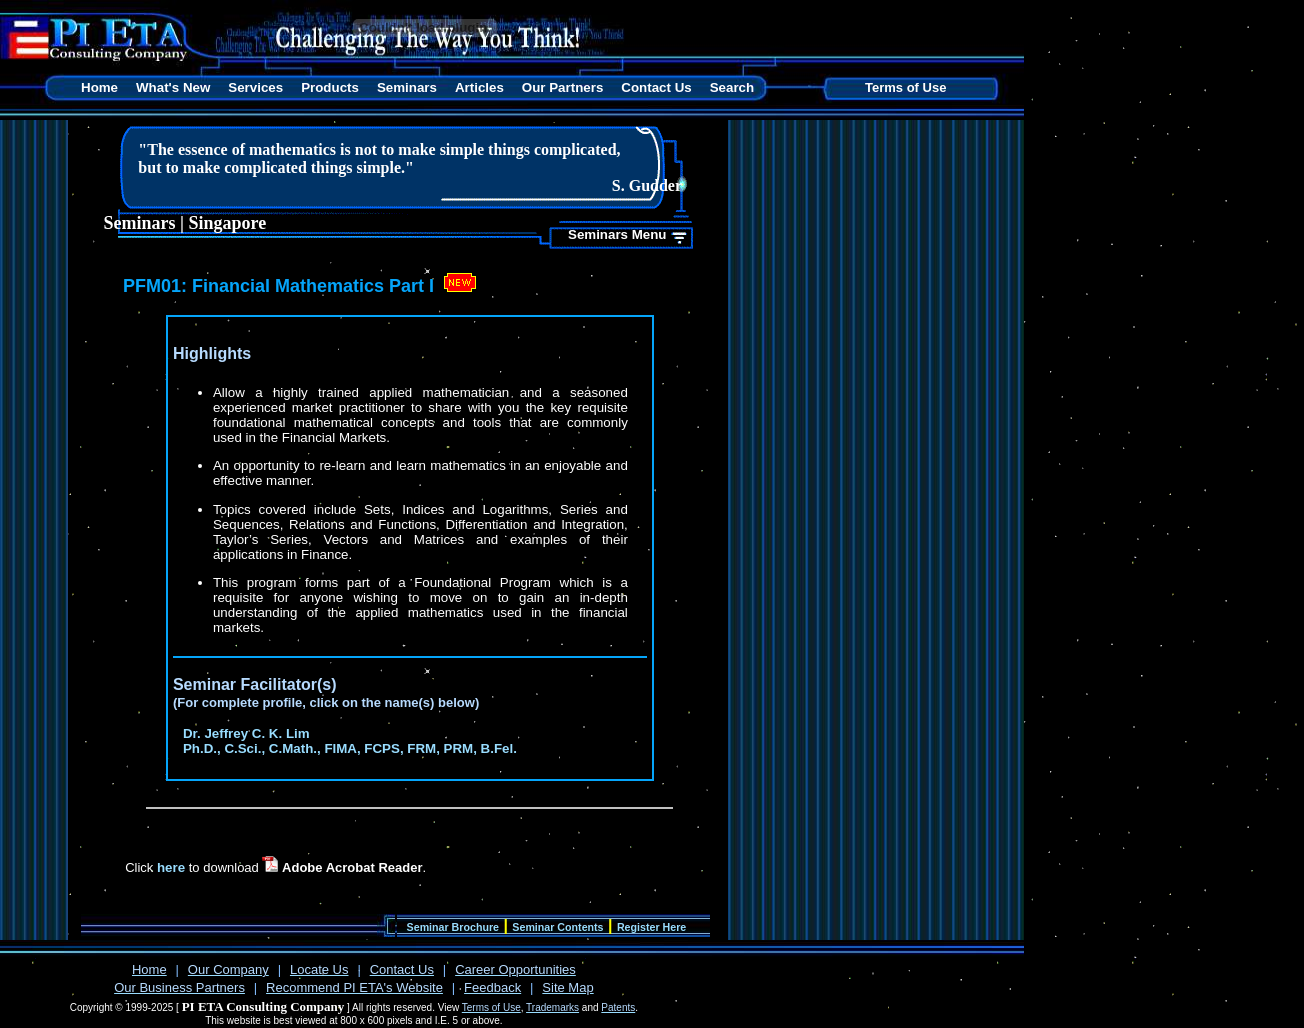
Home (99, 87)
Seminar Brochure (453, 927)
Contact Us (656, 87)
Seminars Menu (617, 234)
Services (255, 87)
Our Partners (562, 87)
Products (330, 87)
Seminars (407, 87)
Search (732, 87)
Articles (479, 87)
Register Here (651, 927)
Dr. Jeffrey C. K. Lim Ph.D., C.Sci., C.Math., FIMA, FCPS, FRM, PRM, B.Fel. (350, 741)
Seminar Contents (557, 927)
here (171, 867)
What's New (173, 87)
